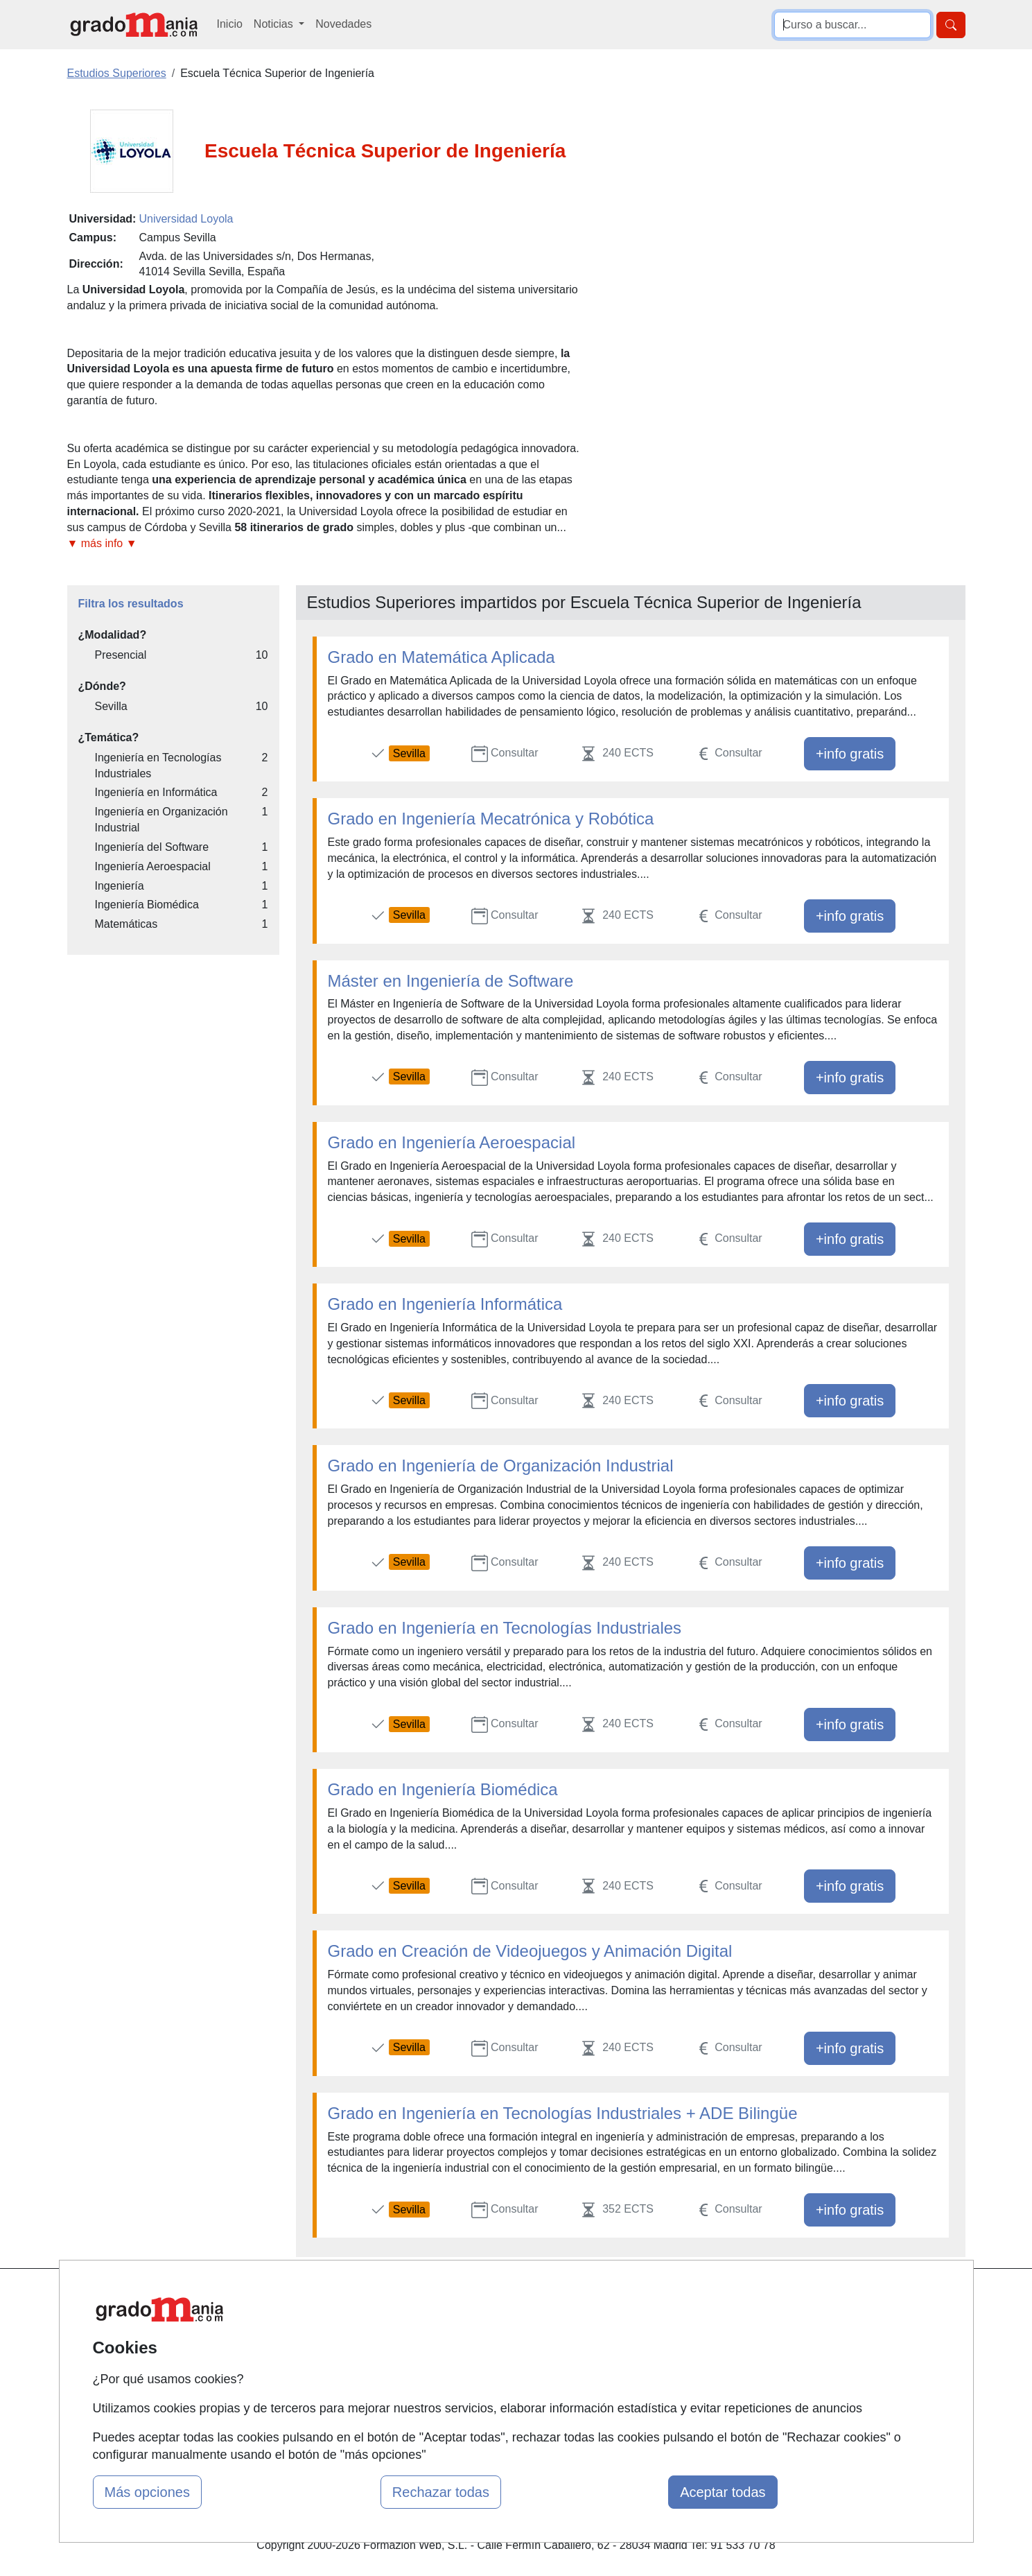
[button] (325, 544)
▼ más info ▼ (102, 543)
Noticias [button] (275, 24)
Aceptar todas (722, 2492)
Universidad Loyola (186, 219)
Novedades (343, 24)
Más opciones (147, 2492)
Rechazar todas (440, 2492)
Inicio (230, 24)
